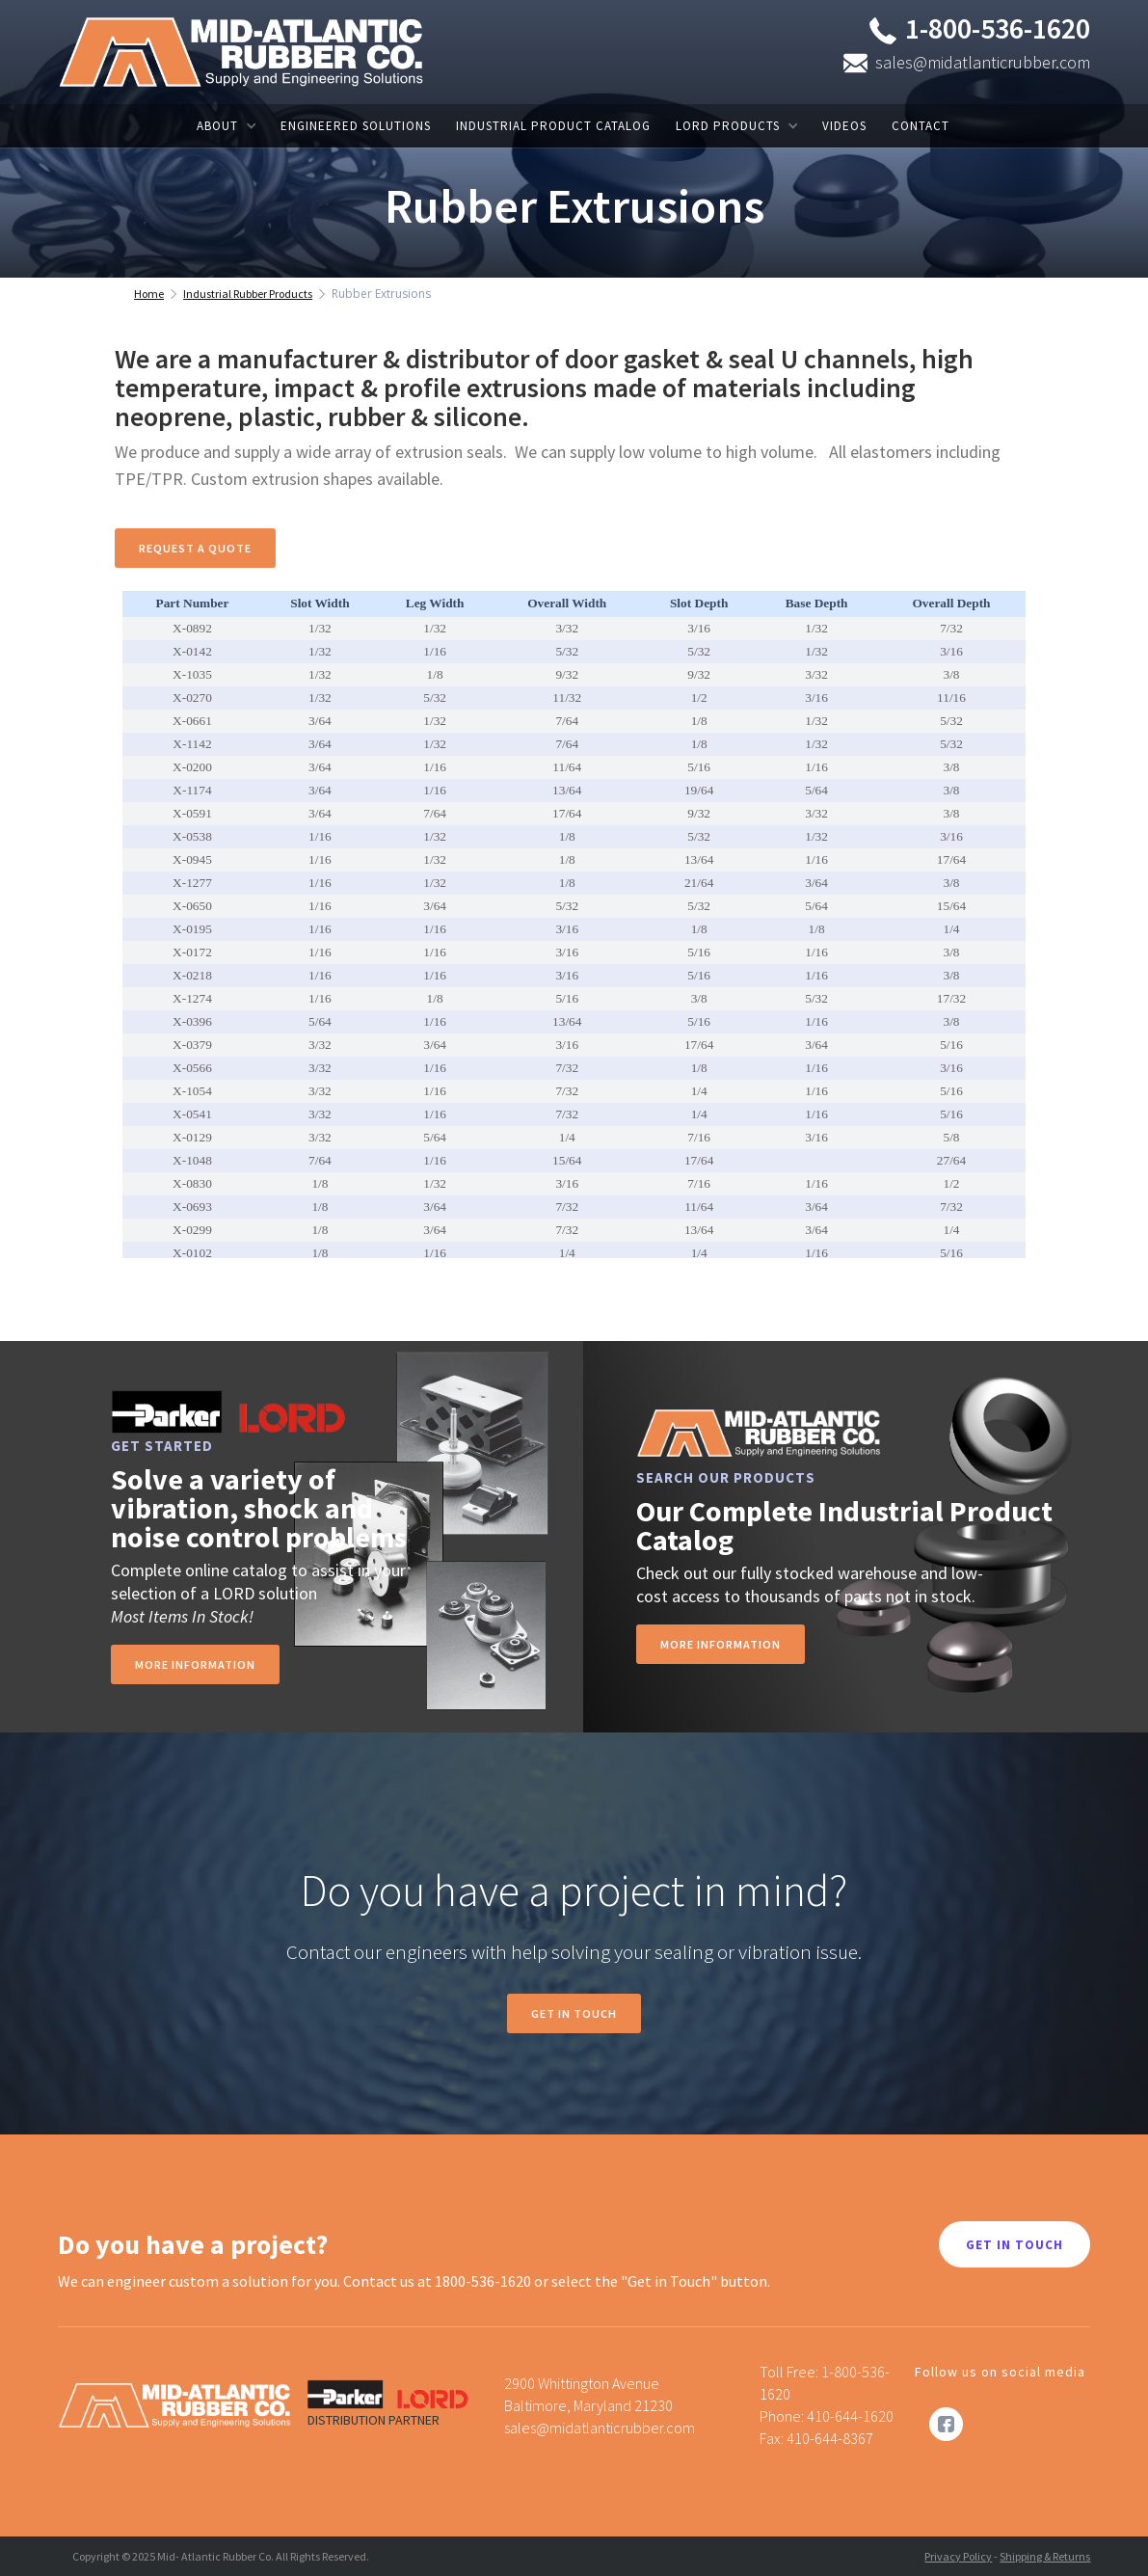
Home (149, 293)
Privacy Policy (958, 2556)
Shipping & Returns (1045, 2556)
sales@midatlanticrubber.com (982, 62)
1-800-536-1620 (997, 28)
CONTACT (920, 126)
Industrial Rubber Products (247, 293)
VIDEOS (844, 126)
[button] (226, 126)
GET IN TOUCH (1014, 2245)
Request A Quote (195, 548)
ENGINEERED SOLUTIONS (355, 126)
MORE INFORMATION (720, 1644)
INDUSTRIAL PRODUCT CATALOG (553, 126)
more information (195, 1664)
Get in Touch (574, 2013)
